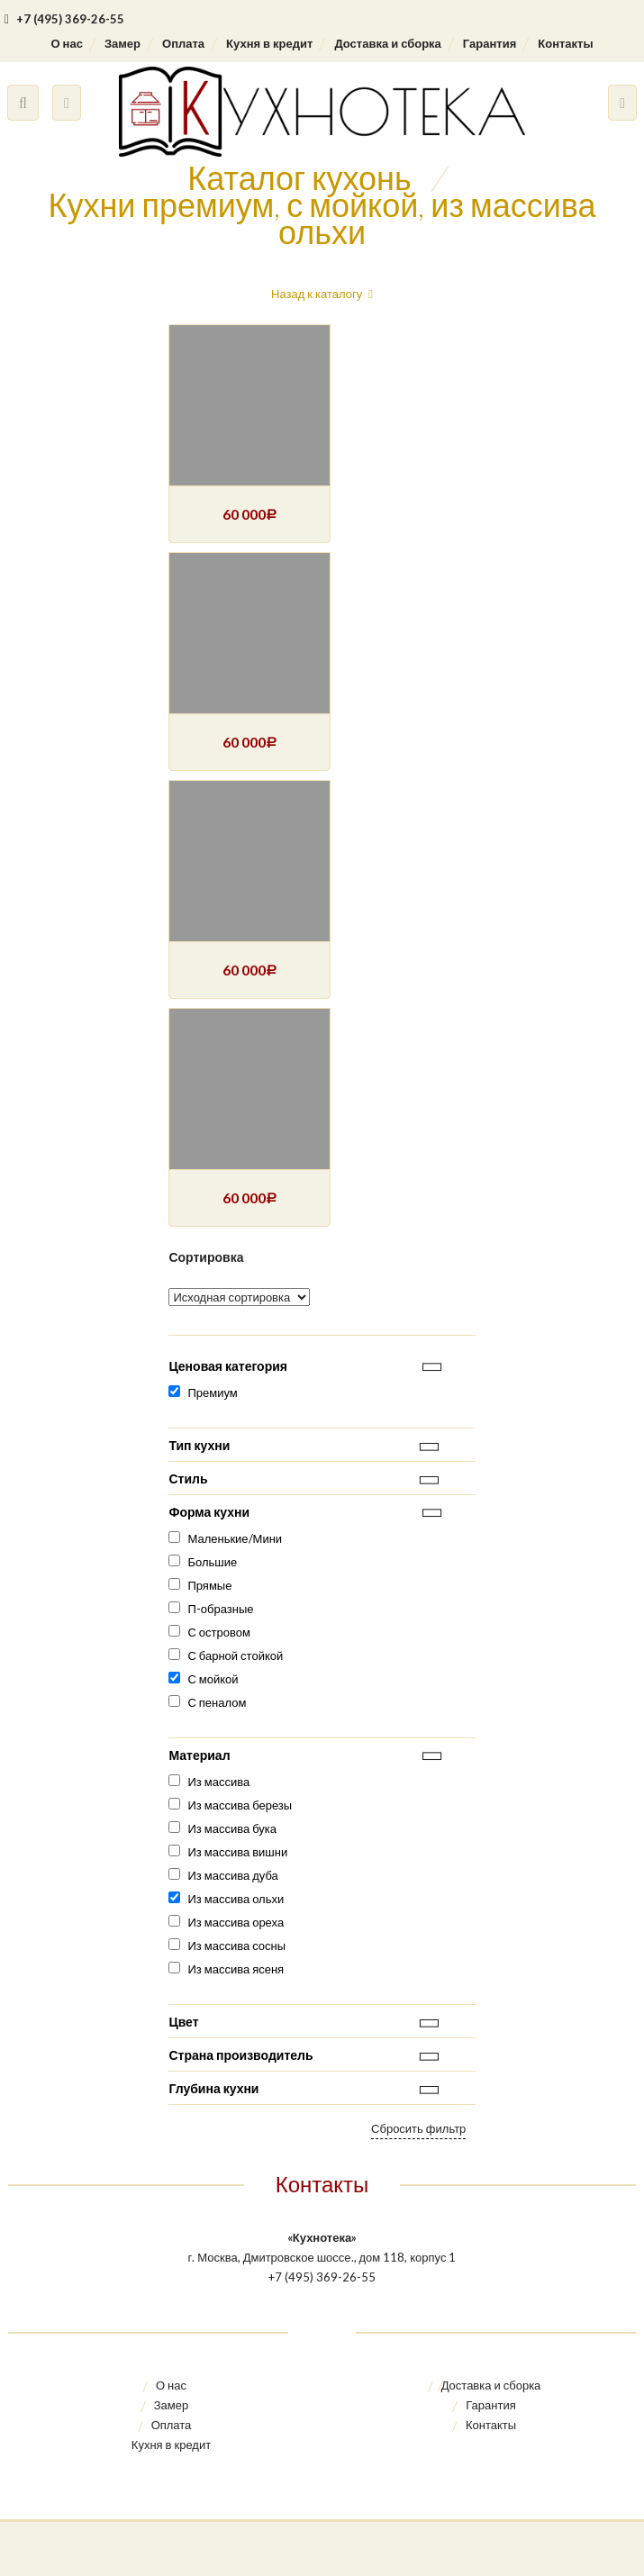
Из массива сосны (236, 1945)
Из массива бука (232, 1828)
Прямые (209, 1585)
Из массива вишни (237, 1852)
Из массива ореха (235, 1922)
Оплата (183, 43)
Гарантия (489, 43)
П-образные (220, 1608)
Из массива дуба (232, 1875)
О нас (66, 43)
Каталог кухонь (299, 177)
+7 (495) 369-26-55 (64, 19)
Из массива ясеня (235, 1969)
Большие (212, 1562)
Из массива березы (239, 1805)
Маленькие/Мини (234, 1538)
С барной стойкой (235, 1655)
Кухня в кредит (269, 43)
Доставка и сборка (387, 43)
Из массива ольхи (235, 1898)
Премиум (212, 1392)
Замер (122, 43)
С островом (218, 1632)
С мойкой (212, 1679)
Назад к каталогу (316, 293)
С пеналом (216, 1702)
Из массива (218, 1781)
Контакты (565, 43)
